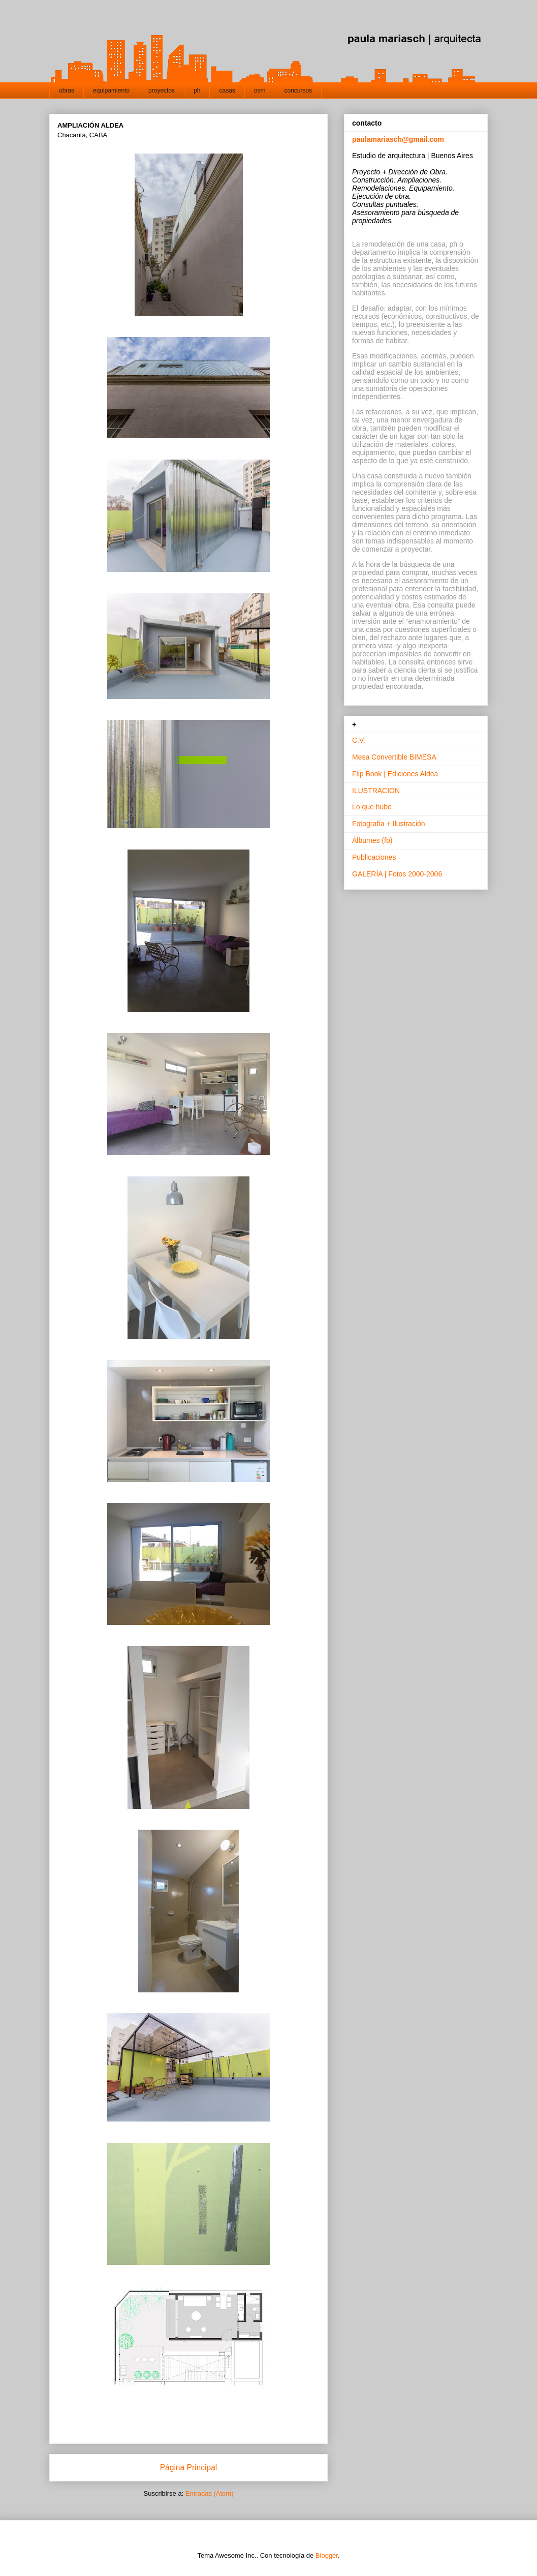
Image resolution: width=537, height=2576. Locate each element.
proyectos (161, 90)
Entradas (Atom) (209, 2493)
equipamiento (111, 90)
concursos (298, 90)
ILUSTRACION (376, 790)
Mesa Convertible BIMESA (394, 757)
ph (197, 90)
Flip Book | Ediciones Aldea (395, 774)
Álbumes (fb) (372, 840)
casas (227, 90)
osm (260, 90)
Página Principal (188, 2467)
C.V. (358, 740)
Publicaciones (374, 857)
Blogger (326, 2555)
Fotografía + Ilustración (388, 824)
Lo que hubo (372, 807)
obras (66, 90)
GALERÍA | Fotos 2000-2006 (397, 874)
